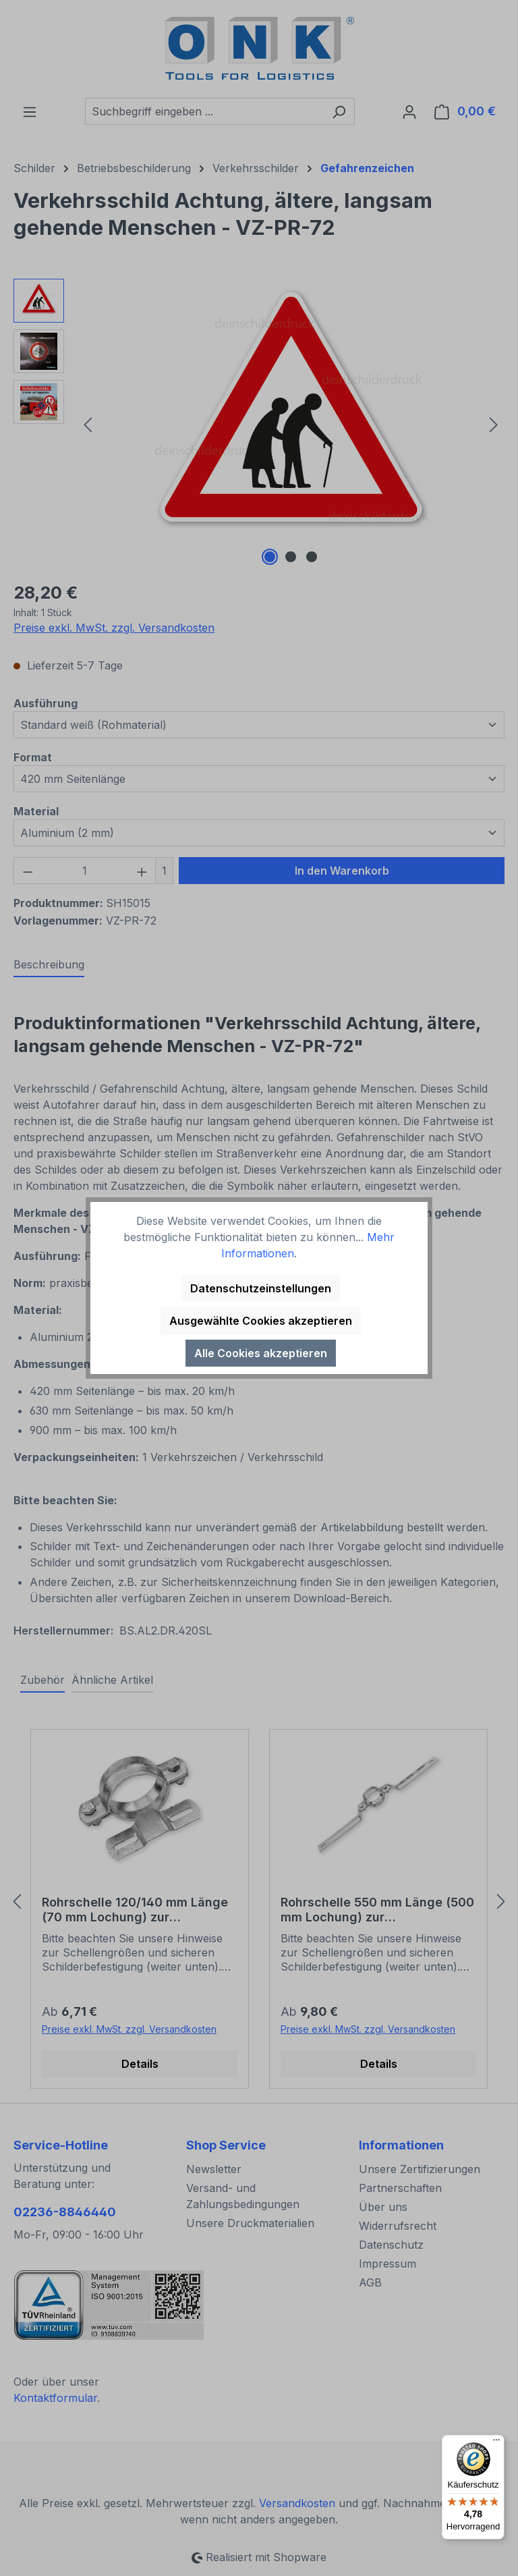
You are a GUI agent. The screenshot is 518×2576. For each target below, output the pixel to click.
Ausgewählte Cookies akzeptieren (260, 1320)
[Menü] (496, 2443)
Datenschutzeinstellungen (260, 1288)
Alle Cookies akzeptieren (260, 1353)
